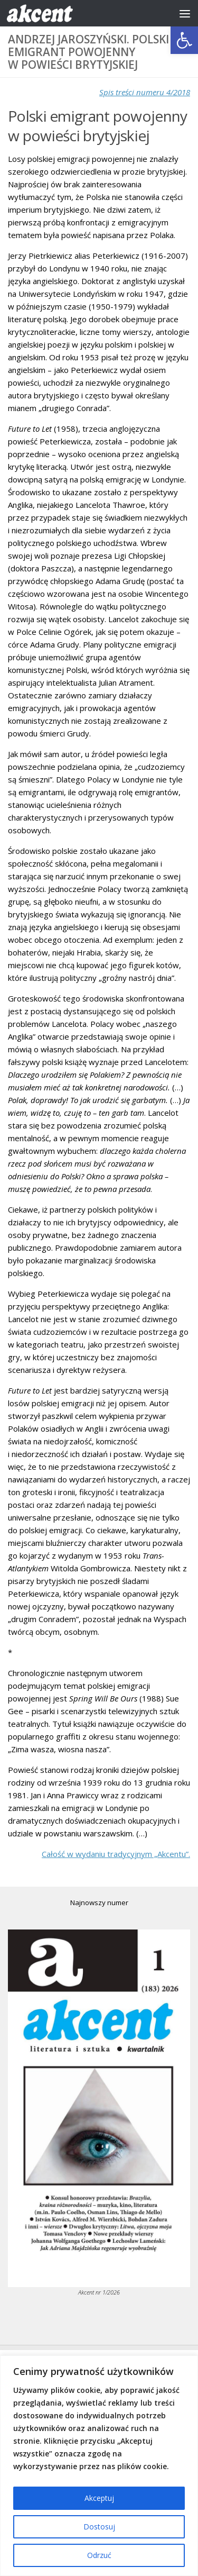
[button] (184, 40)
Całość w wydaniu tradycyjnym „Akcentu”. (116, 1854)
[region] (99, 2465)
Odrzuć (99, 2555)
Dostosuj (99, 2527)
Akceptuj (99, 2498)
